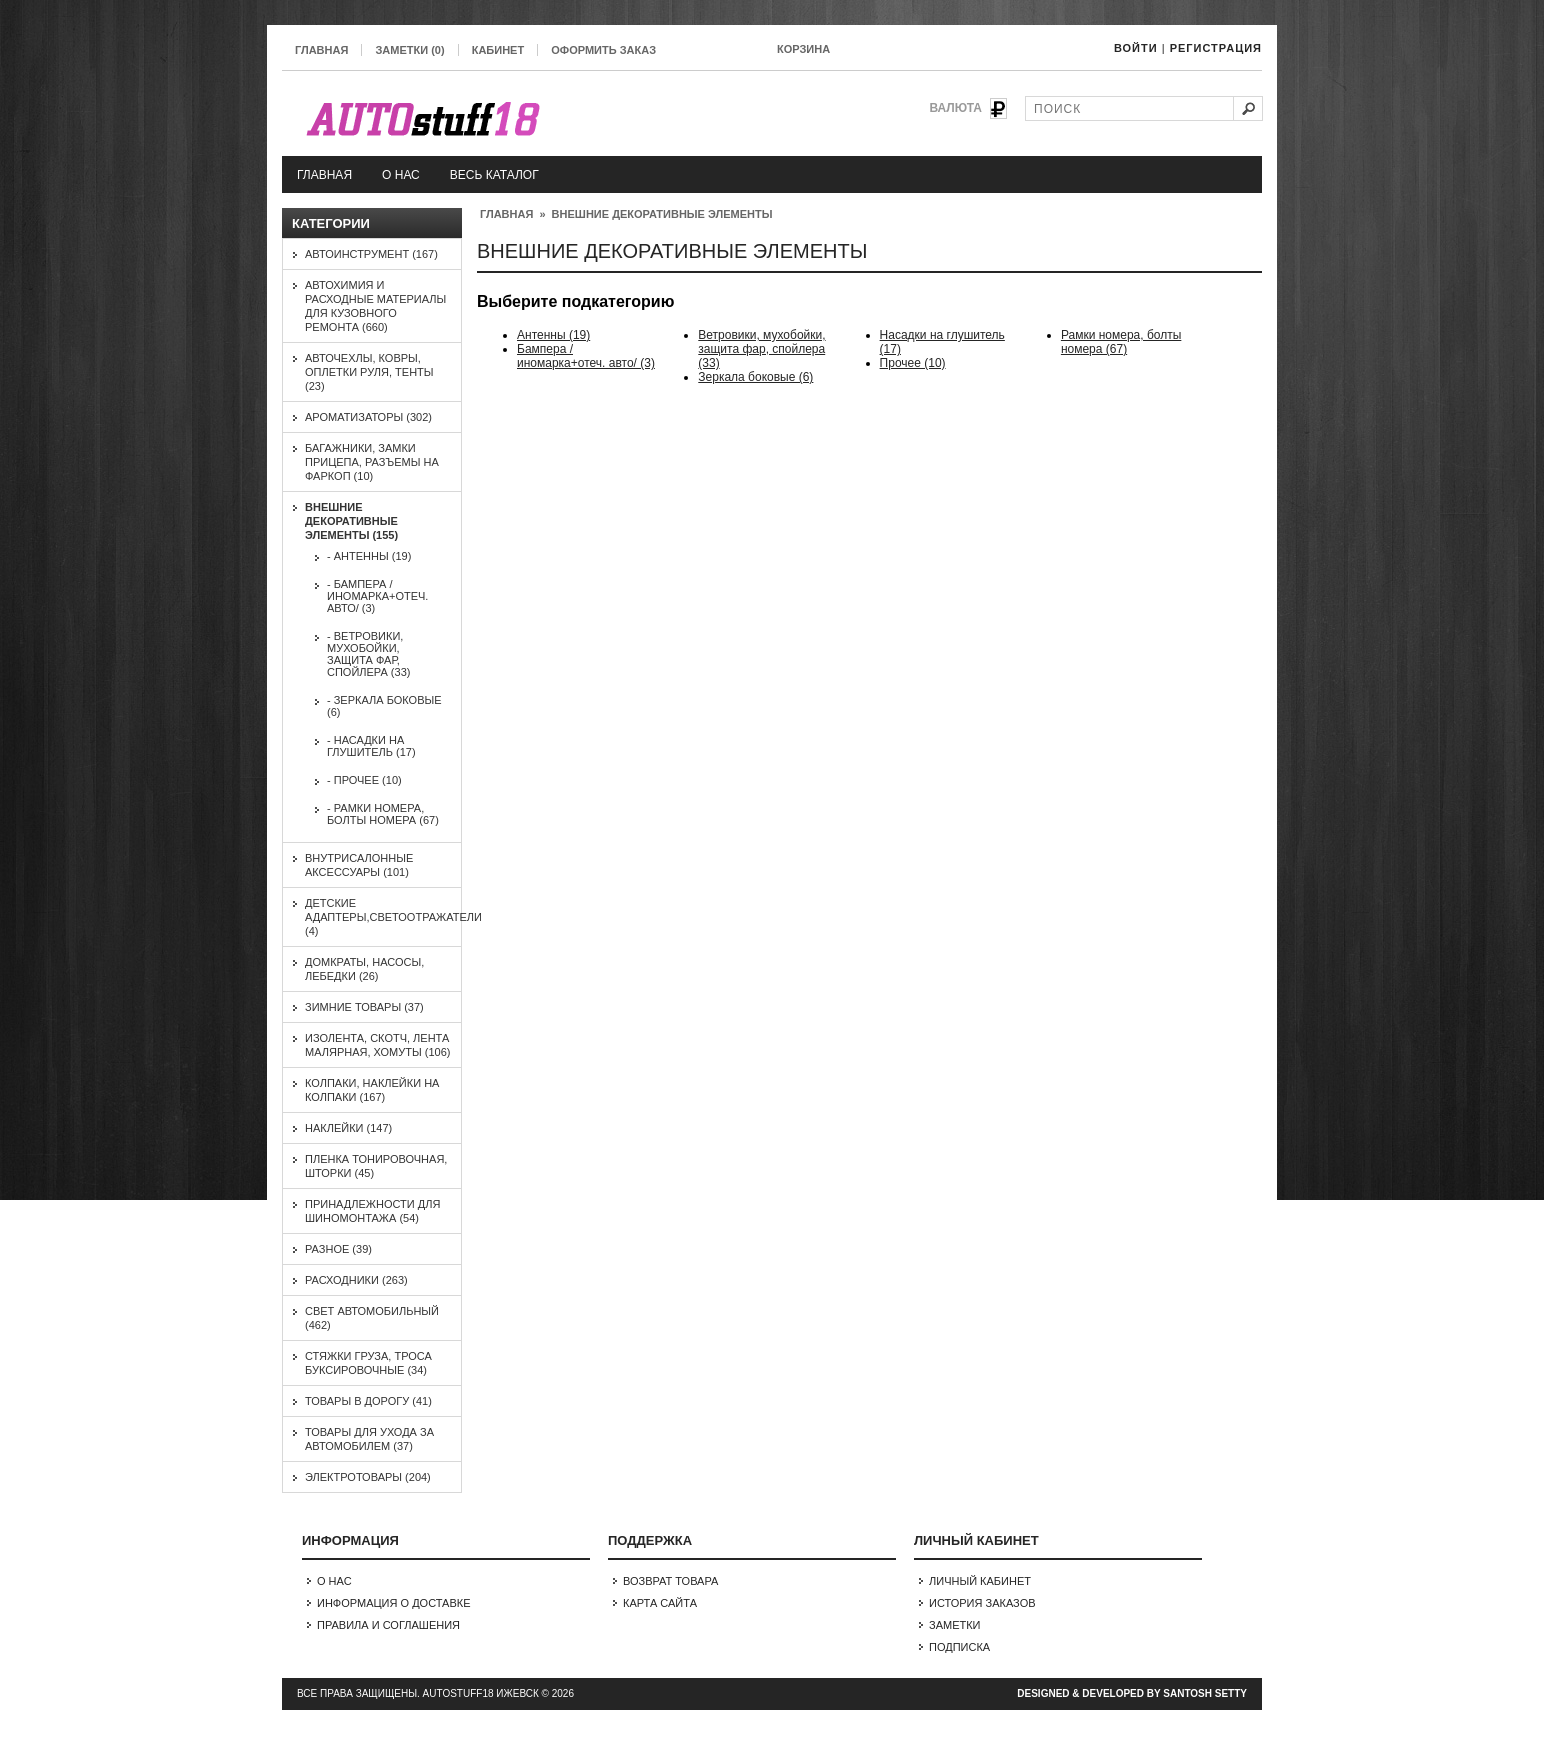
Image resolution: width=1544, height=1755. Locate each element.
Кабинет (498, 50)
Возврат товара (670, 1581)
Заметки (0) (409, 50)
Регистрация (1216, 48)
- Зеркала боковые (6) (384, 706)
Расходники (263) (356, 1280)
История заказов (982, 1603)
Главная (321, 50)
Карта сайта (660, 1603)
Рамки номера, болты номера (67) (1121, 342)
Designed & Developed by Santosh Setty (1132, 1693)
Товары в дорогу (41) (368, 1401)
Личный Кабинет (980, 1581)
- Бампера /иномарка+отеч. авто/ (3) (377, 596)
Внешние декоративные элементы (662, 214)
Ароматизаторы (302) (368, 417)
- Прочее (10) (364, 780)
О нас (401, 175)
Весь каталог (494, 175)
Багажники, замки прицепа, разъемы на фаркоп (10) (372, 462)
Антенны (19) (553, 335)
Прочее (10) (913, 363)
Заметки (955, 1625)
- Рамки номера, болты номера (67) (383, 814)
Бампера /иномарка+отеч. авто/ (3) (586, 356)
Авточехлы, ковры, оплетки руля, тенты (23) (369, 372)
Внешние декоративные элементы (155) (351, 521)
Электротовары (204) (368, 1477)
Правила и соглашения (388, 1625)
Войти (1136, 48)
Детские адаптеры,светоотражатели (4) (393, 917)
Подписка (959, 1647)
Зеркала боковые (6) (755, 377)
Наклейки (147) (348, 1128)
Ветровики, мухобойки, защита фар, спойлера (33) (761, 349)
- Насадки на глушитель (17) (371, 746)
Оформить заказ (603, 50)
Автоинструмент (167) (371, 254)
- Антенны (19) (369, 556)
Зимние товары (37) (364, 1007)
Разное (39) (338, 1249)
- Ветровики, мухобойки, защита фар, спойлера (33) (368, 654)
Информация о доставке (394, 1603)
